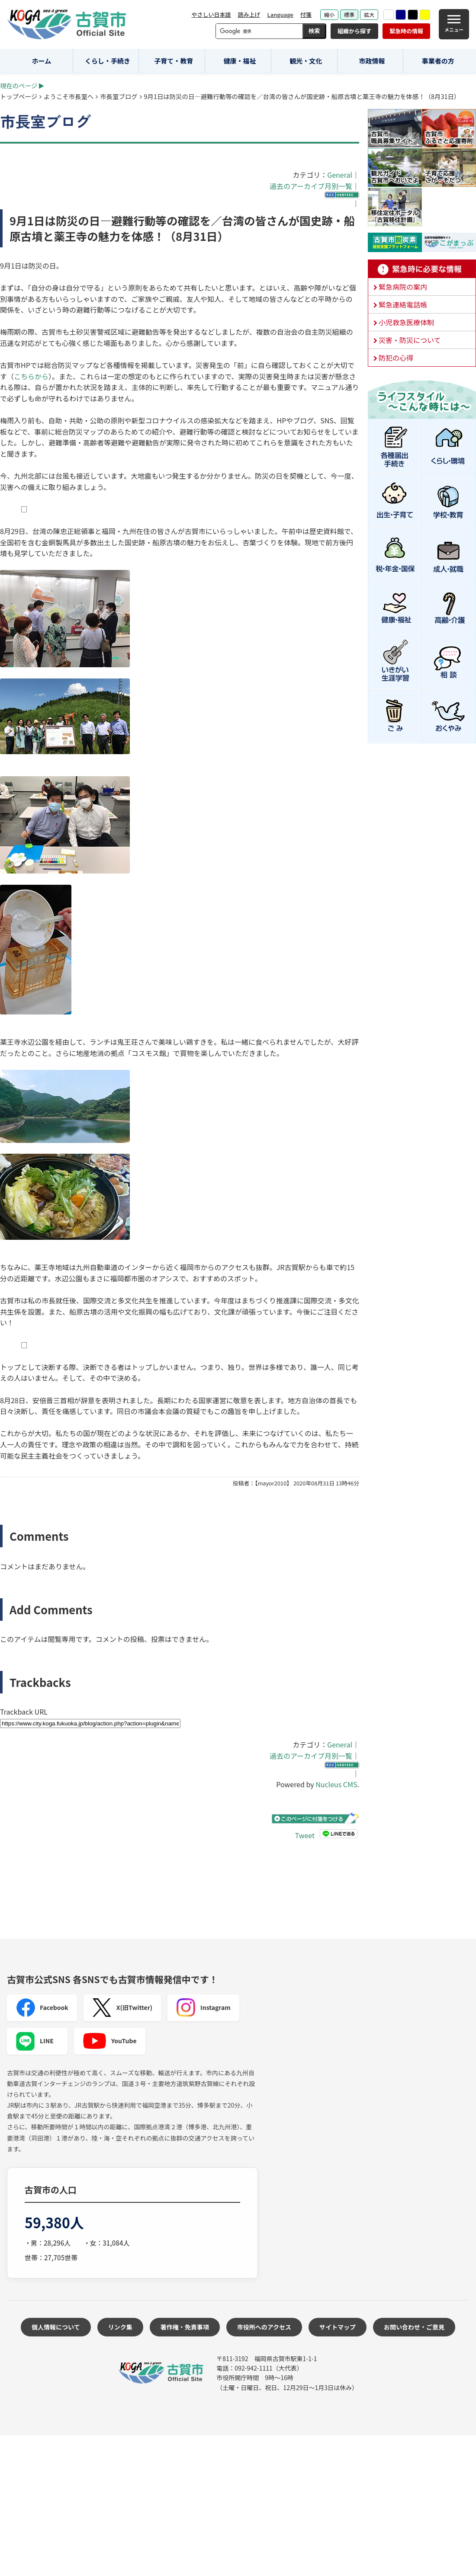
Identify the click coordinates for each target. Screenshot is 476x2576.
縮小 (329, 14)
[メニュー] (454, 24)
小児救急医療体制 (406, 322)
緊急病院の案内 (403, 287)
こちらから (31, 376)
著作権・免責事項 (185, 2327)
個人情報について (56, 2327)
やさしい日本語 (211, 14)
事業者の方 (438, 60)
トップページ (18, 96)
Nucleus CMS (336, 1784)
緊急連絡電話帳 (403, 304)
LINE (35, 2041)
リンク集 (120, 2327)
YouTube (110, 2041)
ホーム (41, 60)
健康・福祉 (240, 60)
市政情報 (372, 60)
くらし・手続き (107, 60)
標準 (349, 14)
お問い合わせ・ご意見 (414, 2327)
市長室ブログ (118, 96)
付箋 (306, 14)
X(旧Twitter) (122, 2008)
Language (280, 14)
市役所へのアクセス (264, 2327)
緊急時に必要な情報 (422, 269)
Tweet (305, 1835)
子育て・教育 (173, 60)
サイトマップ (337, 2327)
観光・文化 (305, 60)
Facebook (42, 2008)
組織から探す (354, 31)
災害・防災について (410, 340)
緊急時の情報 (406, 31)
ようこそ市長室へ (68, 96)
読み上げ (249, 14)
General (339, 175)
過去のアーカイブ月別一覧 (311, 186)
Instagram (203, 2008)
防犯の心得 (396, 357)
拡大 (369, 14)
